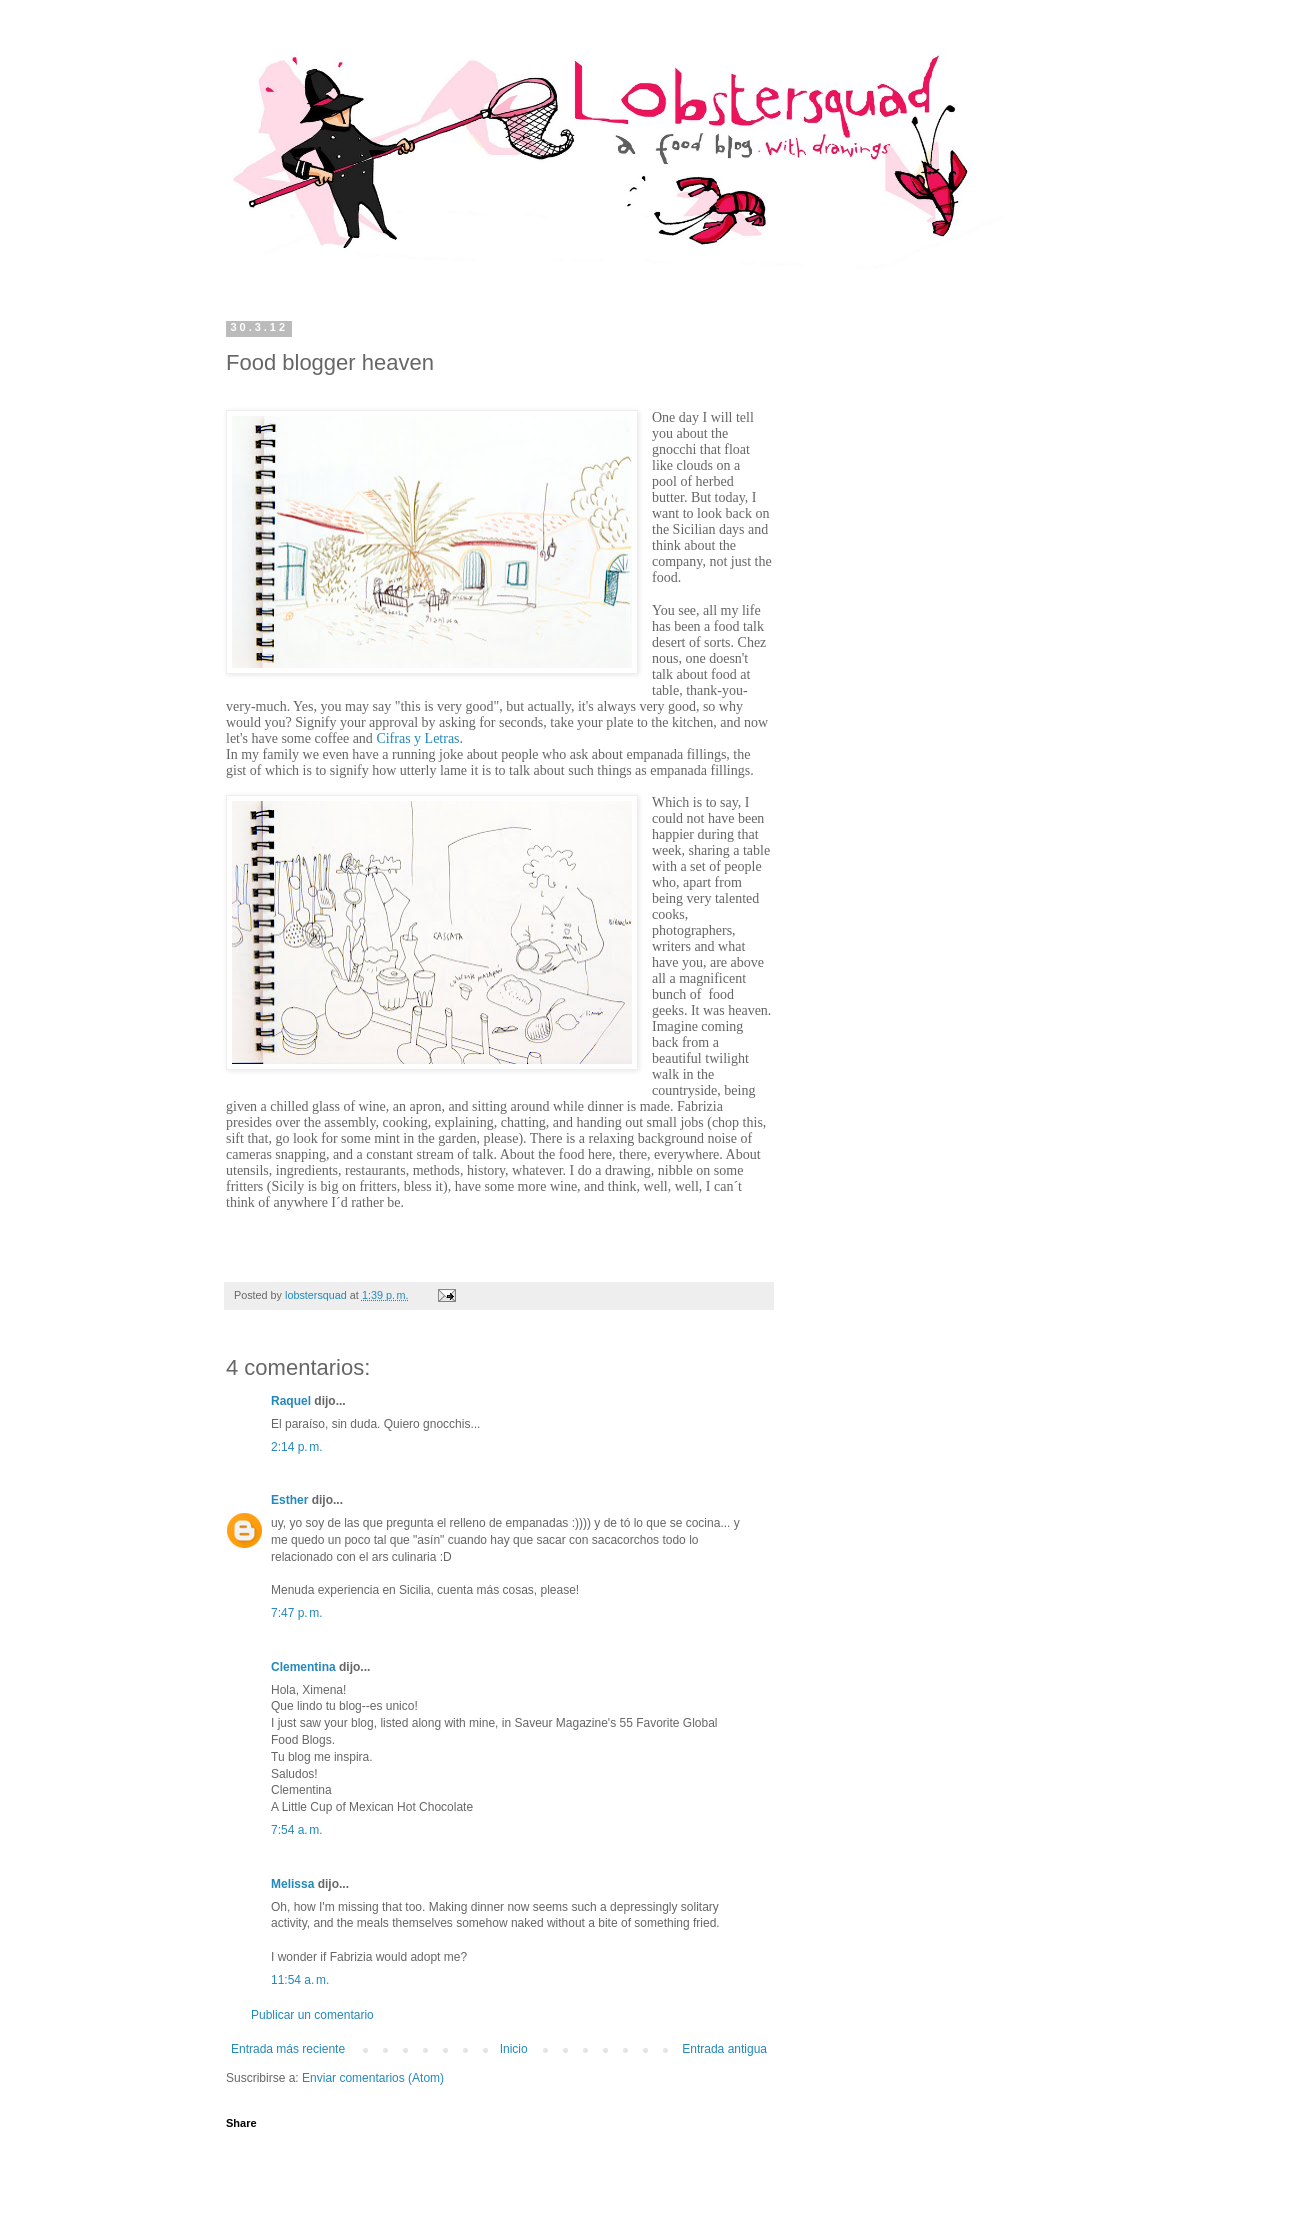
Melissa (292, 1884)
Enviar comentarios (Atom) (373, 2078)
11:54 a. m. (300, 1980)
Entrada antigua (724, 2049)
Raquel (291, 1401)
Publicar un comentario (312, 2015)
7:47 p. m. (297, 1613)
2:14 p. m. (297, 1447)
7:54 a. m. (297, 1830)
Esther (289, 1500)
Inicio (514, 2049)
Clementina (303, 1667)
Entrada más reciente (288, 2049)
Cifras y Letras (417, 738)
